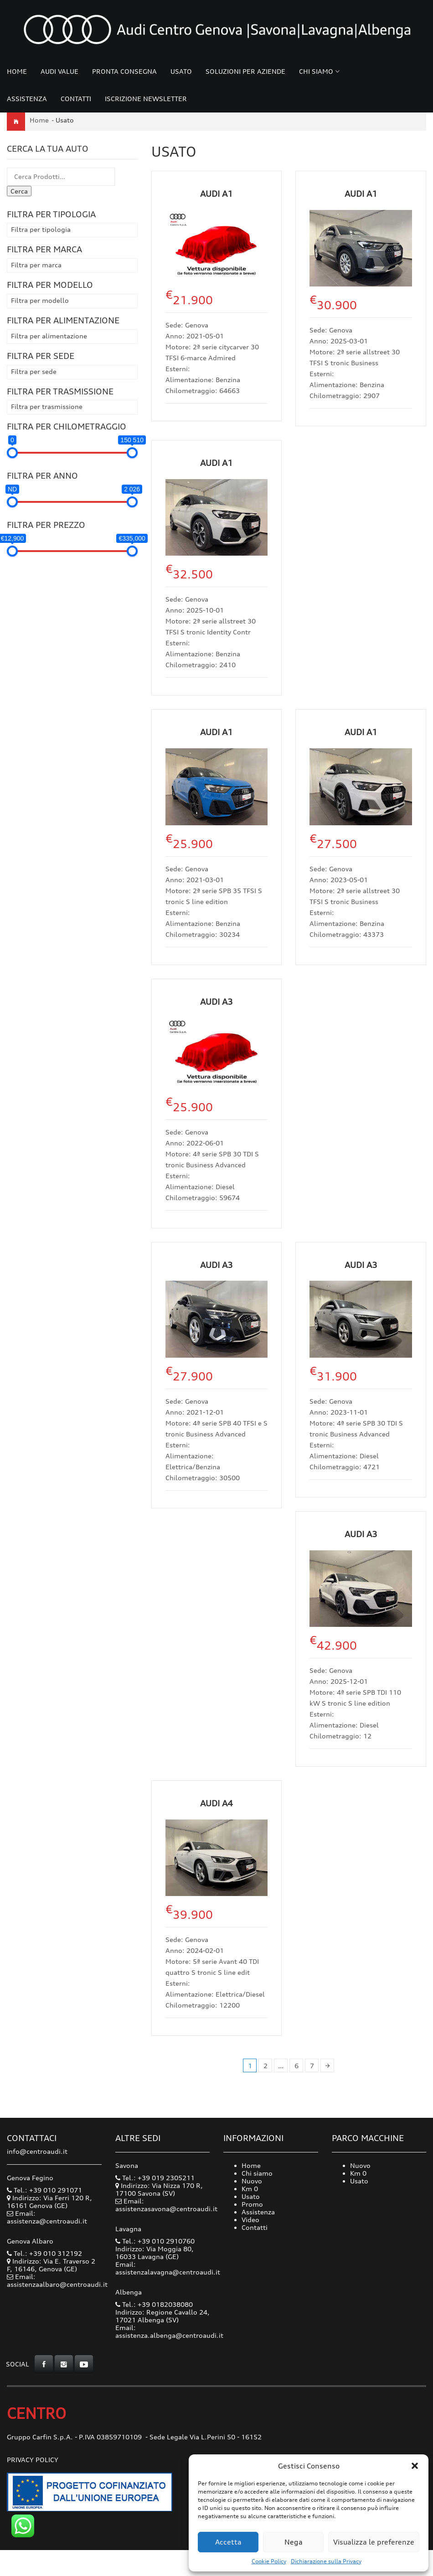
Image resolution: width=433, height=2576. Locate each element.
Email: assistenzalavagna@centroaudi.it (167, 2268)
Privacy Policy (32, 2460)
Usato (181, 71)
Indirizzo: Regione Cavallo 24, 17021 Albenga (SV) (162, 2316)
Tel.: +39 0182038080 (154, 2304)
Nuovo (252, 2181)
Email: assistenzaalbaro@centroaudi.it (57, 2280)
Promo (252, 2204)
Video (250, 2219)
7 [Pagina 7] (312, 2066)
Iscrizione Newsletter (146, 98)
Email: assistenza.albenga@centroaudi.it (169, 2331)
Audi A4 (216, 1803)
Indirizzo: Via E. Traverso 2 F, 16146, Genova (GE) (51, 2265)
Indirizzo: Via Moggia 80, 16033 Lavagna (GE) (154, 2252)
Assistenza (27, 98)
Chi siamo (316, 71)
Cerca (19, 191)
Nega (293, 2542)
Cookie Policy (269, 2561)
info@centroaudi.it (37, 2151)
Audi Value (59, 71)
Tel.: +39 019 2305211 (155, 2178)
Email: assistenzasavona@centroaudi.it (166, 2205)
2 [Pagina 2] (265, 2066)
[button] (414, 2465)
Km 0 (250, 2189)
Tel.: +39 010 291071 (44, 2190)
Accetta (228, 2542)
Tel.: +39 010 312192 (44, 2253)
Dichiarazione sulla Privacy (326, 2561)
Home (17, 71)
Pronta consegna (124, 71)
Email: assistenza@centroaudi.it (47, 2217)
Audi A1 (216, 194)
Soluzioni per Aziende (245, 71)
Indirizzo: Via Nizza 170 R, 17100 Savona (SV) (159, 2189)
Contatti (76, 98)
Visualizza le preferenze (373, 2542)
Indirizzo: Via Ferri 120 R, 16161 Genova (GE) (49, 2201)
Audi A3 (216, 1002)
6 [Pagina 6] (296, 2066)
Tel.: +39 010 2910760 (155, 2241)
